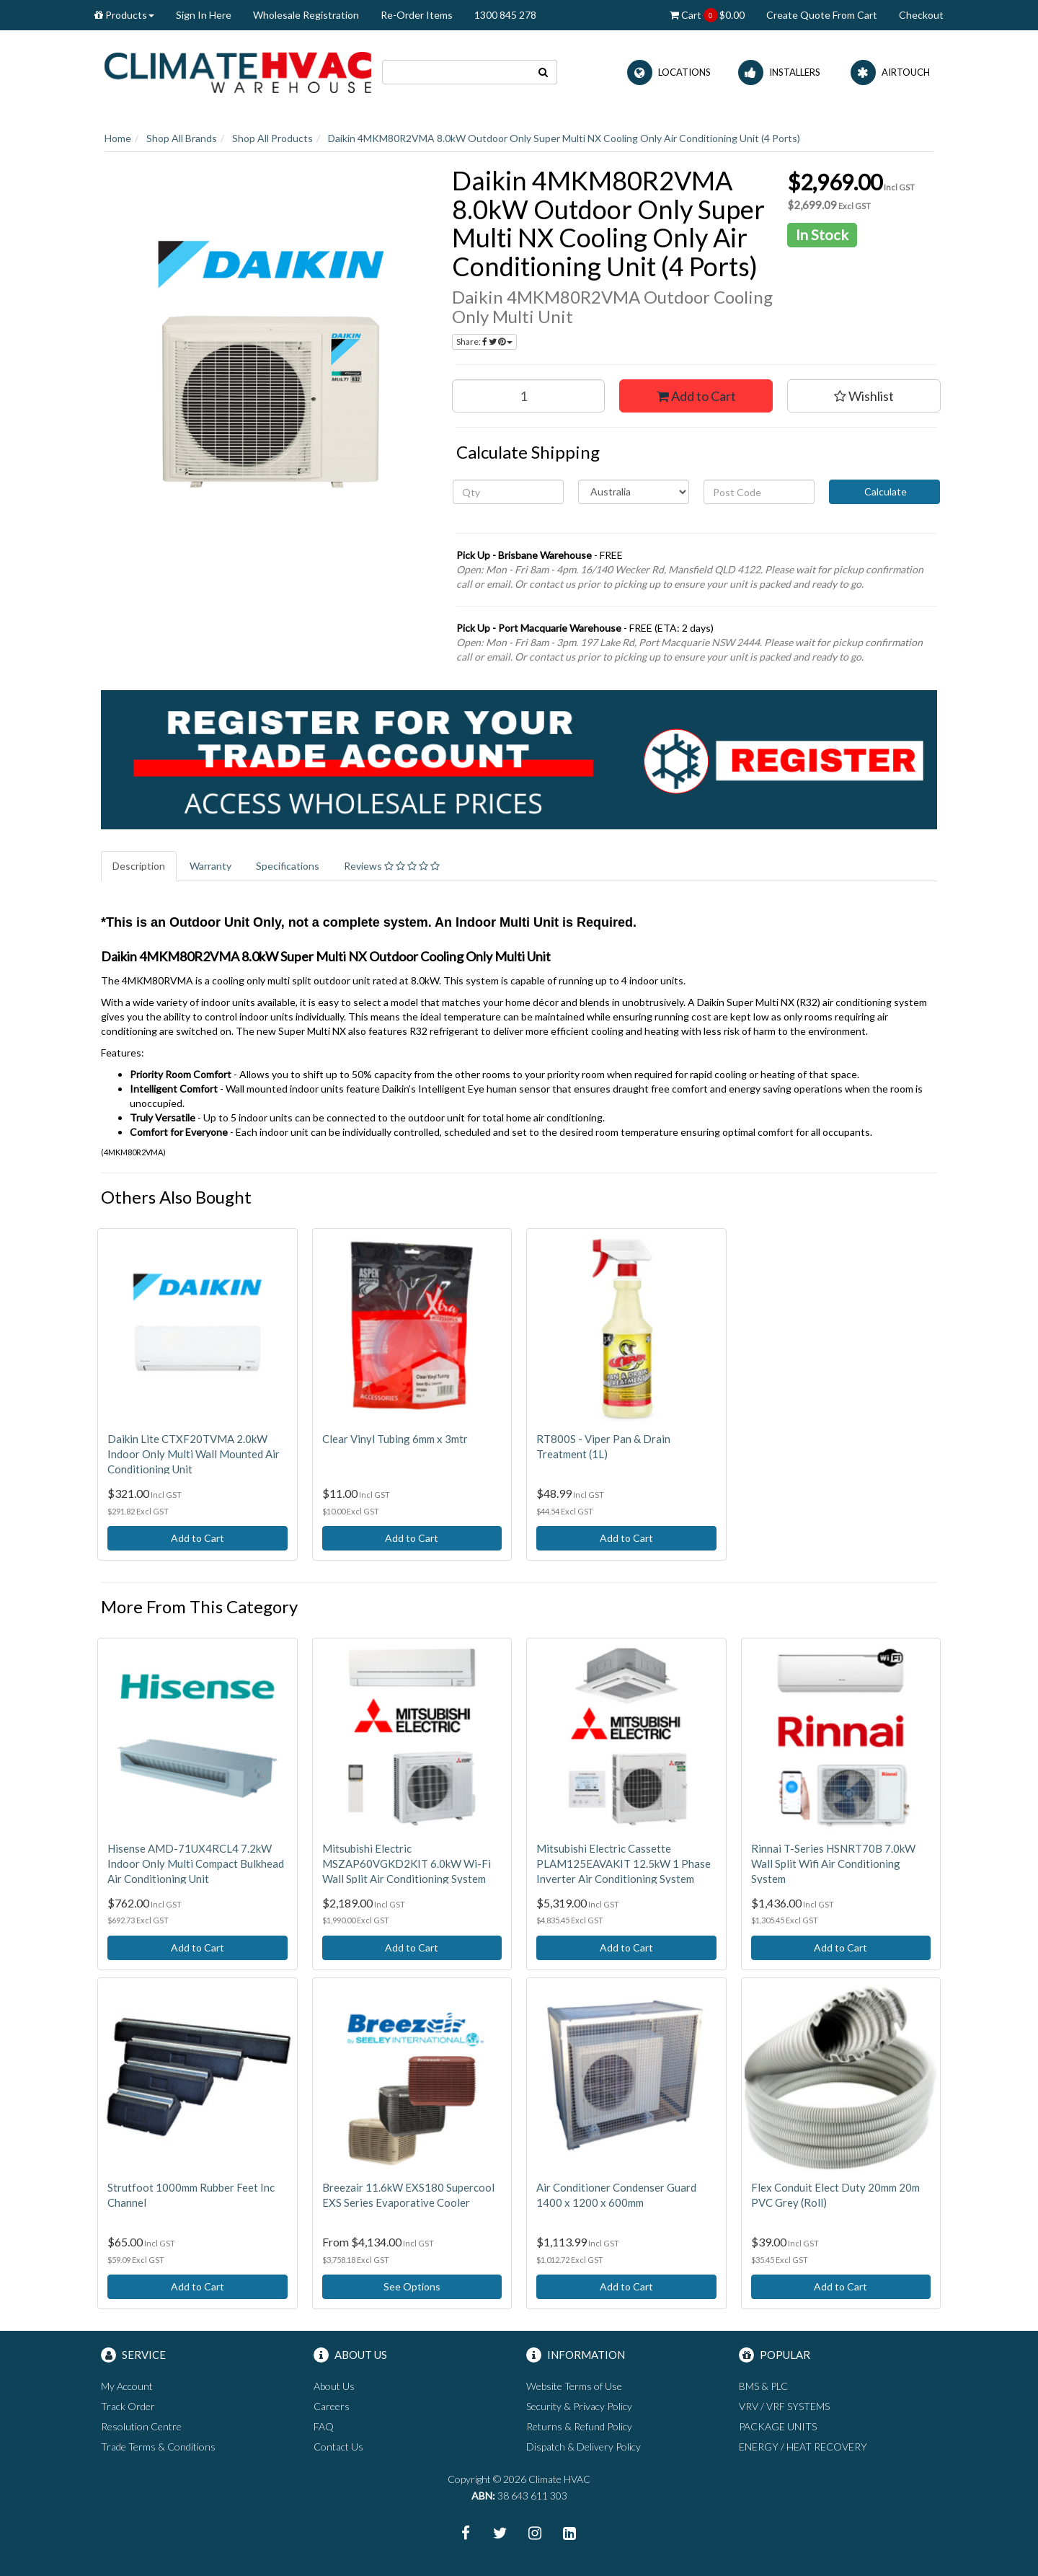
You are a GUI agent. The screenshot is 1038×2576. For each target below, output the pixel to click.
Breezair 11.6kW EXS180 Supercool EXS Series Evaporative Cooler (408, 2195)
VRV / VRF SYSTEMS (784, 2406)
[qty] (508, 492)
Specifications (287, 866)
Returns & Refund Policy (579, 2426)
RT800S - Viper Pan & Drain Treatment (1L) (603, 1446)
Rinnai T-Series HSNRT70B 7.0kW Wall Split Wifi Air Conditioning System (833, 1863)
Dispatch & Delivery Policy (583, 2446)
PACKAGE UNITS (778, 2426)
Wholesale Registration (306, 15)
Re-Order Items (417, 15)
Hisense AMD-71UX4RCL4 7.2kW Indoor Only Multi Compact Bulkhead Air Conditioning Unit (195, 1863)
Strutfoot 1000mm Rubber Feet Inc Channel (191, 2195)
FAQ (324, 2426)
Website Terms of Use (574, 2386)
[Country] (633, 492)
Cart (707, 15)
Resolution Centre (141, 2426)
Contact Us (338, 2446)
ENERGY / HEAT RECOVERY (803, 2446)
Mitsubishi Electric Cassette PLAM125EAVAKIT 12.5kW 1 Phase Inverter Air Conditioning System (623, 1863)
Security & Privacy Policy (579, 2406)
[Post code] (759, 492)
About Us (334, 2386)
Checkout (921, 15)
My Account (127, 2386)
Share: (484, 341)
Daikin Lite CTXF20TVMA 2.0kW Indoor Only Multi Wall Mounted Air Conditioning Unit (193, 1454)
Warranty (210, 866)
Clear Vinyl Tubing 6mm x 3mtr (395, 1438)
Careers (332, 2406)
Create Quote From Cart (821, 15)
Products (124, 15)
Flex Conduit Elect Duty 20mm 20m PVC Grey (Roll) (835, 2195)
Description (138, 866)
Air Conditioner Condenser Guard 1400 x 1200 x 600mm (616, 2195)
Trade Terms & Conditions (158, 2446)
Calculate (884, 491)
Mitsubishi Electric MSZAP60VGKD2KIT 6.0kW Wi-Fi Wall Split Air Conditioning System (406, 1863)
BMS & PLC (763, 2386)
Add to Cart (696, 396)
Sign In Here (203, 15)
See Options (411, 2286)
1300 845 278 (505, 15)
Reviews (392, 866)
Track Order (128, 2406)
